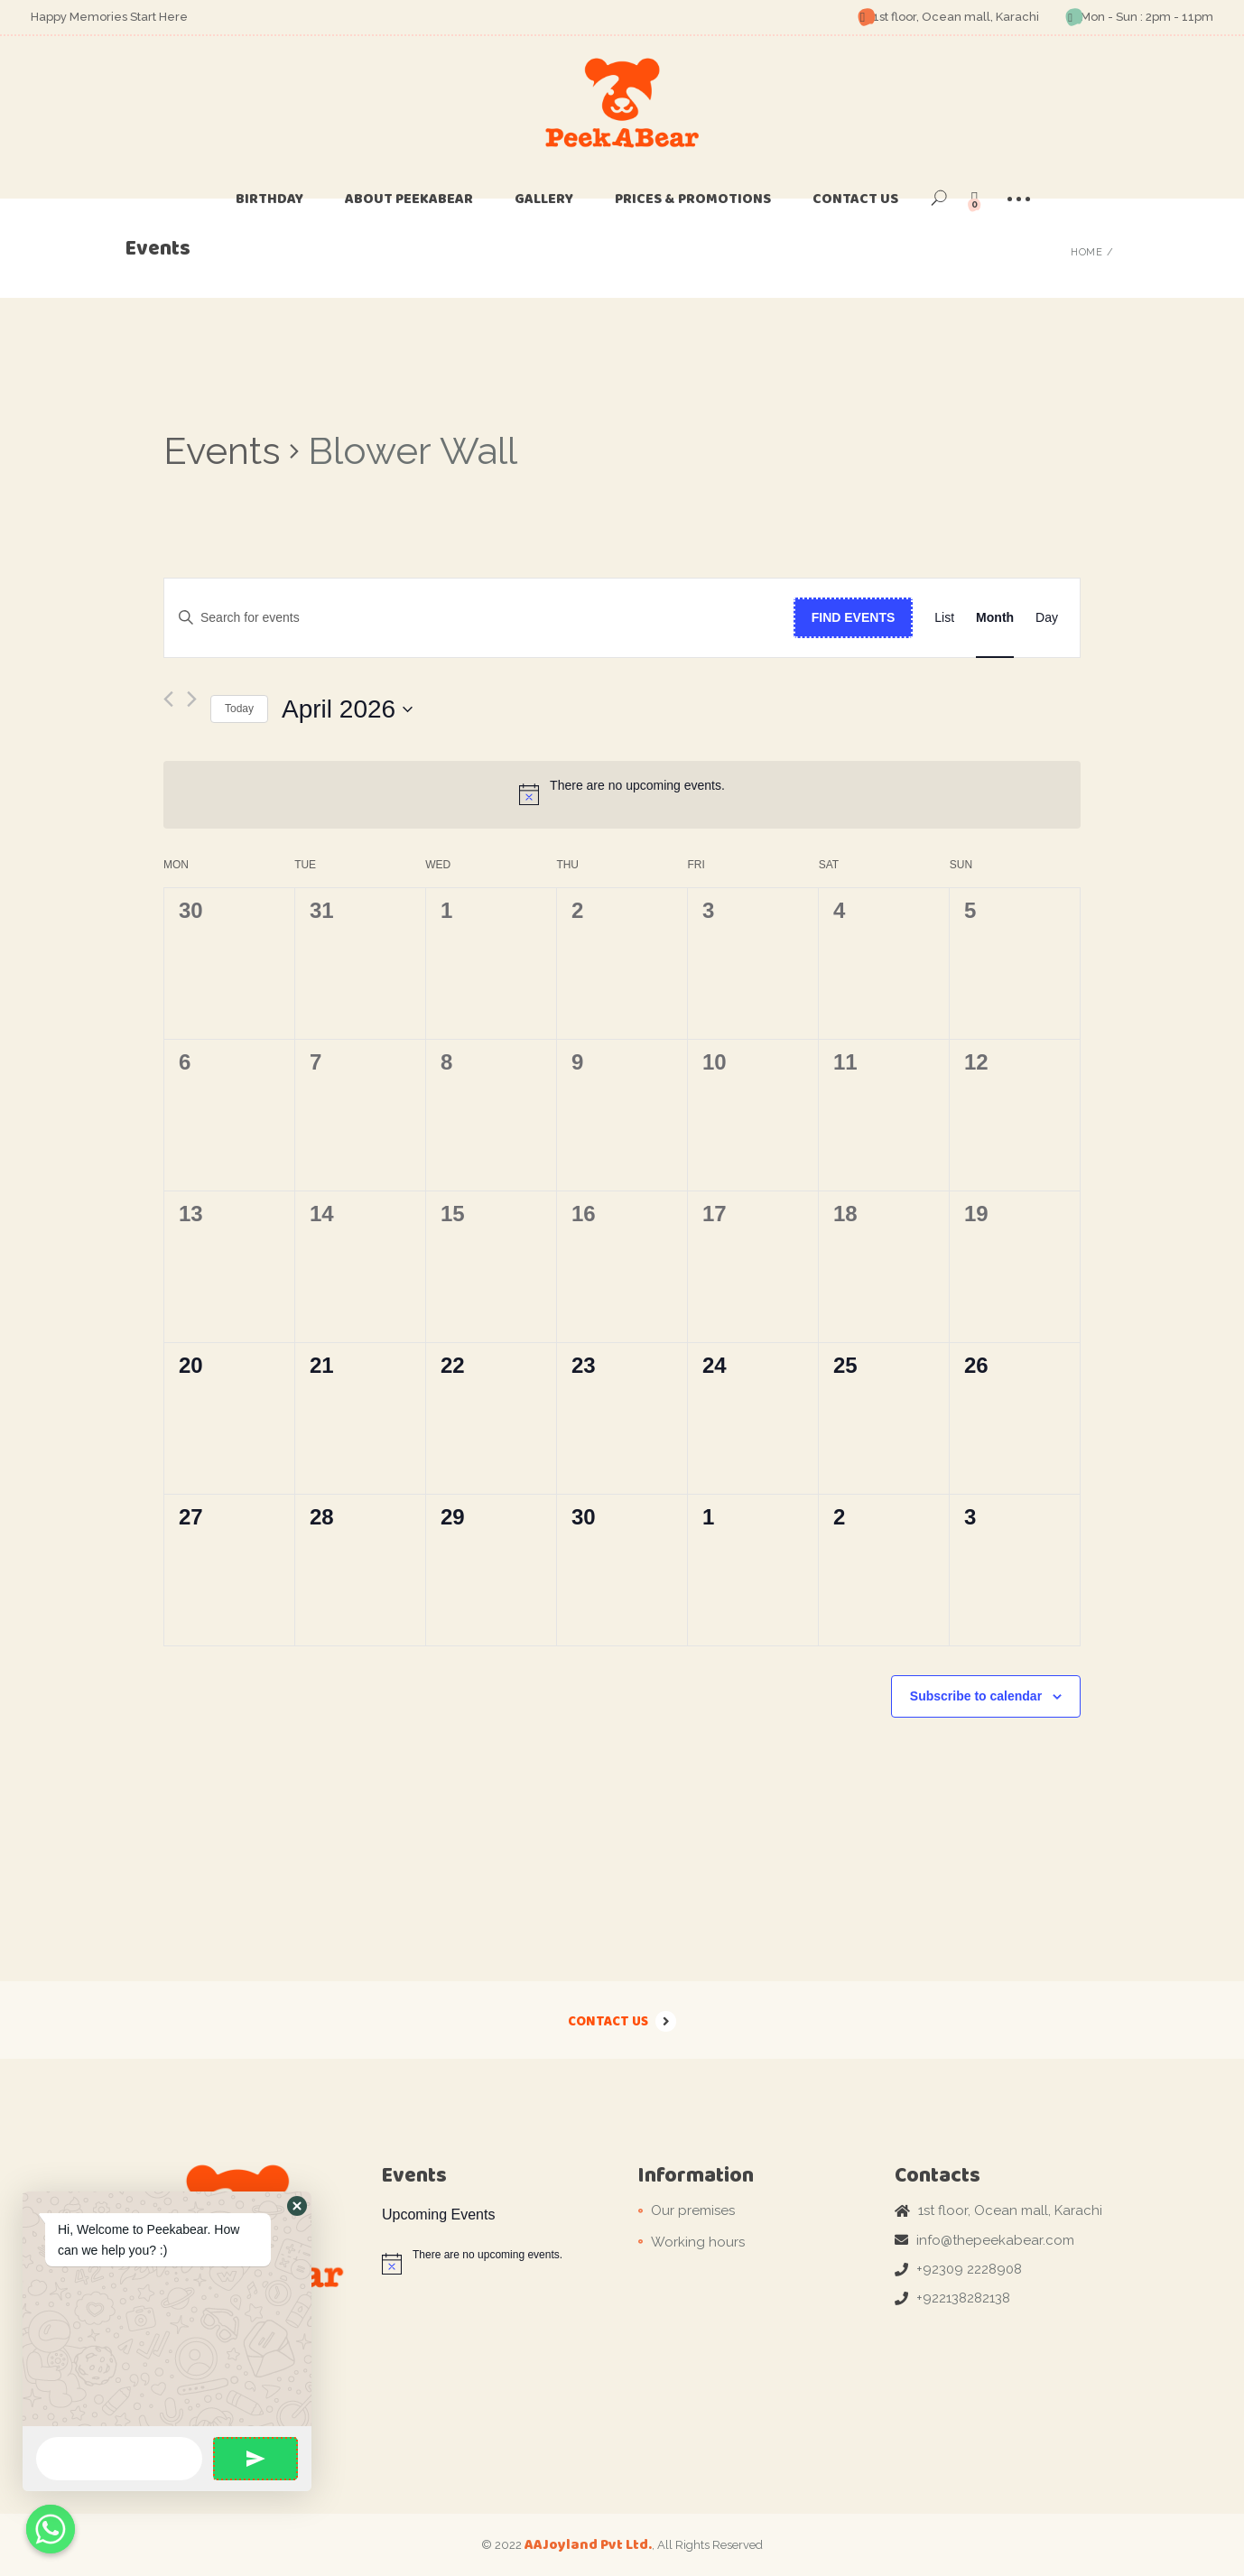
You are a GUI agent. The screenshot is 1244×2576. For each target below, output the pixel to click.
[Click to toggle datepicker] (347, 709)
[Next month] (192, 699)
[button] (297, 2206)
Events (222, 451)
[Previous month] (168, 699)
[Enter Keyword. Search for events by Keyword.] (479, 617)
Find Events (854, 617)
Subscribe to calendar (976, 1696)
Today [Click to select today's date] (239, 708)
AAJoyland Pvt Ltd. (588, 2544)
